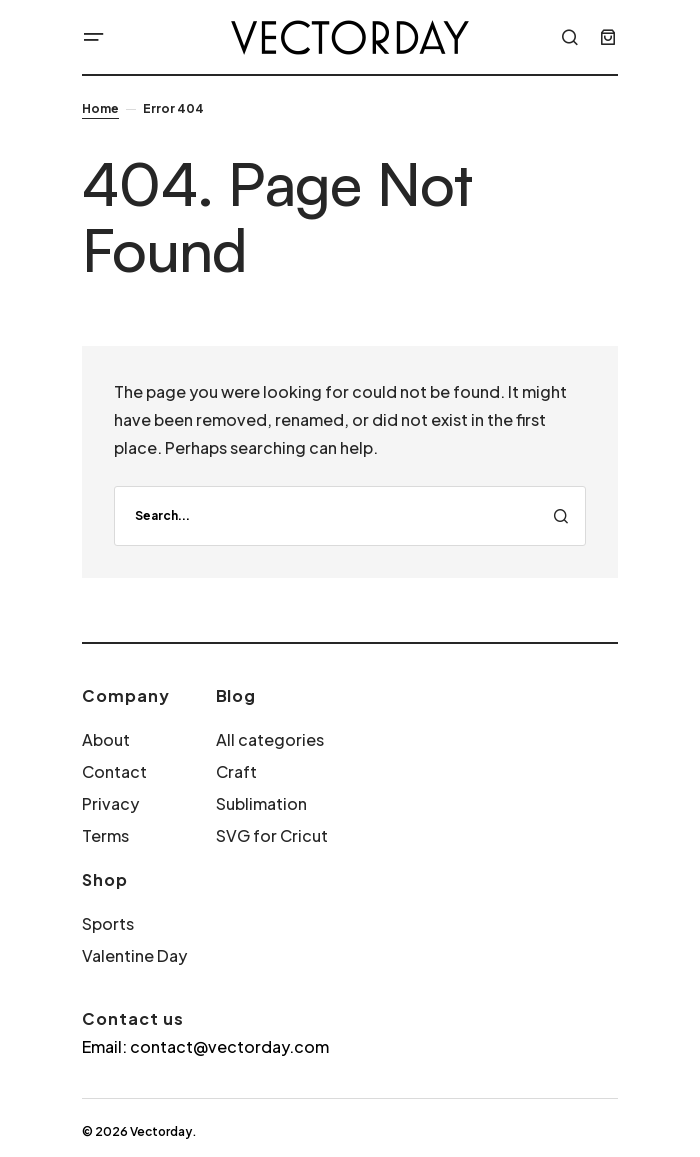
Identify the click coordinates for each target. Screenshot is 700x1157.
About (106, 739)
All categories (270, 739)
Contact (114, 771)
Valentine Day (134, 955)
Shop (105, 879)
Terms (105, 835)
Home (100, 108)
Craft (236, 771)
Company (126, 695)
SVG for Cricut (272, 835)
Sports (108, 923)
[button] (94, 37)
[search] (350, 516)
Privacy (110, 803)
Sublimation (261, 803)
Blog (236, 695)
